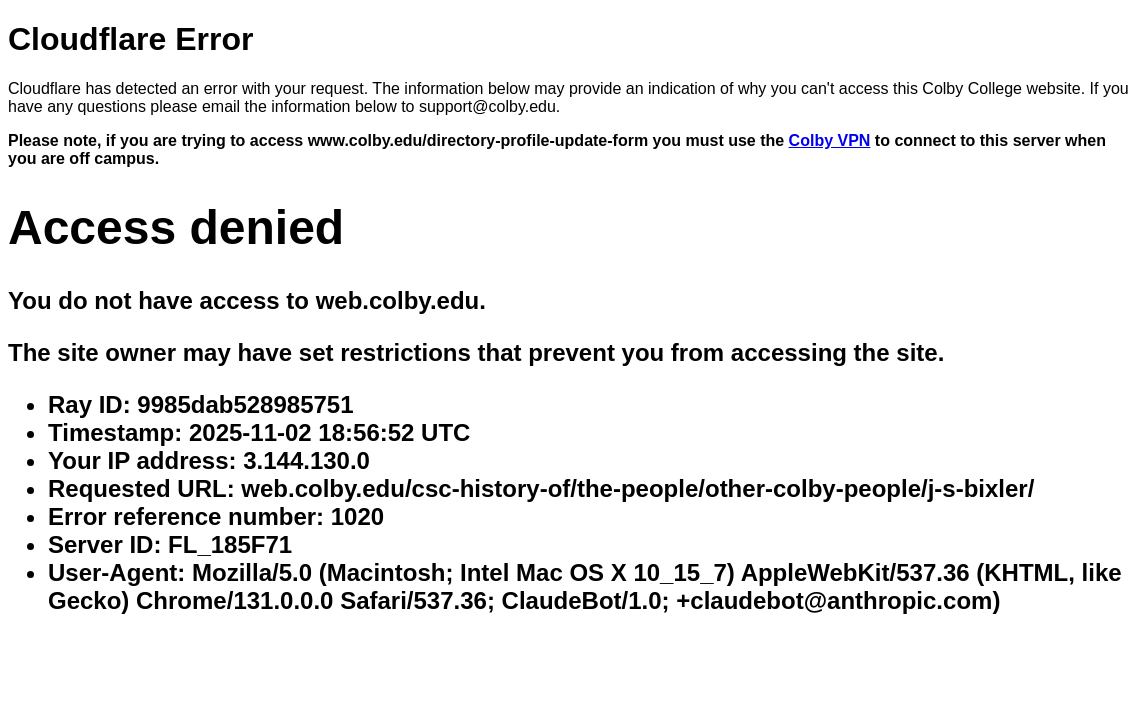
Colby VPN (830, 140)
